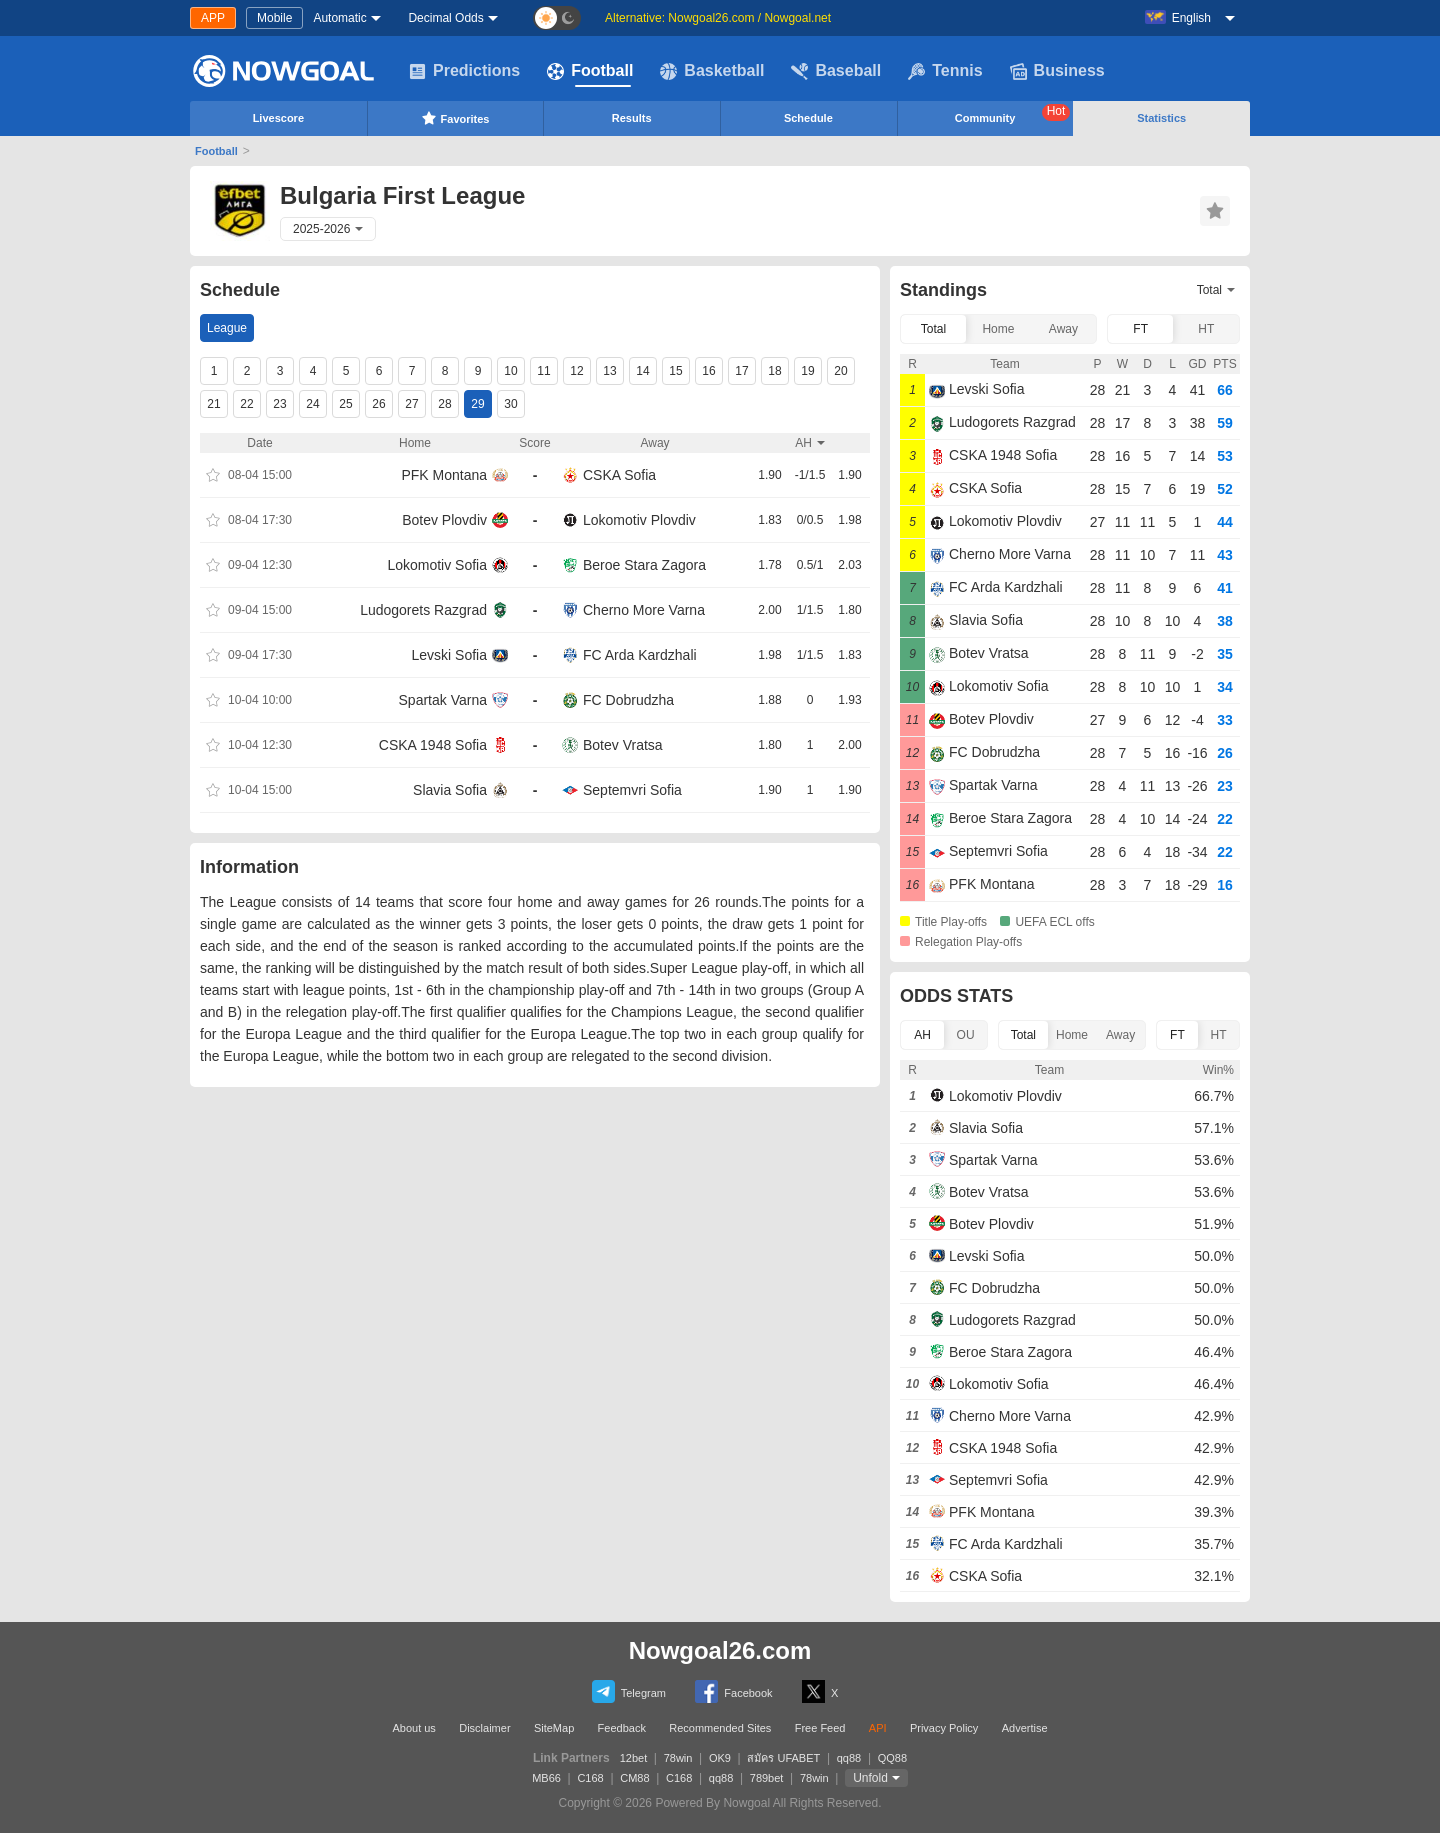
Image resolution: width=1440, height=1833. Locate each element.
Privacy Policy (944, 1728)
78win (678, 1758)
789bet (767, 1778)
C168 (590, 1778)
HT (1206, 329)
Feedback (622, 1728)
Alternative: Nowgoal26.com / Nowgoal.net (718, 18)
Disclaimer (484, 1728)
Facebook (733, 1691)
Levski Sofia (449, 655)
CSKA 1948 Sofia (433, 745)
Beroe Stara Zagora (644, 565)
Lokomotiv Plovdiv (639, 520)
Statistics (1161, 118)
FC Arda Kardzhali (640, 655)
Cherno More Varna (644, 610)
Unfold (870, 1778)
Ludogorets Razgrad (423, 610)
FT (1140, 329)
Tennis (945, 71)
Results (632, 118)
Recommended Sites (720, 1728)
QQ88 (892, 1758)
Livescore (278, 118)
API (878, 1728)
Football (590, 71)
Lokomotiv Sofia (437, 565)
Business (1057, 71)
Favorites (455, 118)
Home (998, 329)
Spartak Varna (443, 700)
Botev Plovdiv (444, 520)
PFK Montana (444, 475)
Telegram (629, 1691)
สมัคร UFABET (783, 1758)
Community (1013, 114)
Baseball (836, 71)
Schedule (808, 118)
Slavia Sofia (450, 790)
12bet (634, 1758)
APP (213, 18)
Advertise (1025, 1728)
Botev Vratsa (623, 745)
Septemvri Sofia (632, 790)
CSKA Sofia (619, 475)
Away (1063, 329)
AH (922, 1035)
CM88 (634, 1778)
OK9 (720, 1758)
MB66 (546, 1778)
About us (413, 1728)
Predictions (464, 71)
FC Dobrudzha (628, 700)
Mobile (274, 18)
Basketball (712, 71)
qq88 (849, 1758)
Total (933, 329)
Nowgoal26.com (720, 1650)
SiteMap (554, 1728)
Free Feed (820, 1728)
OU (966, 1035)
